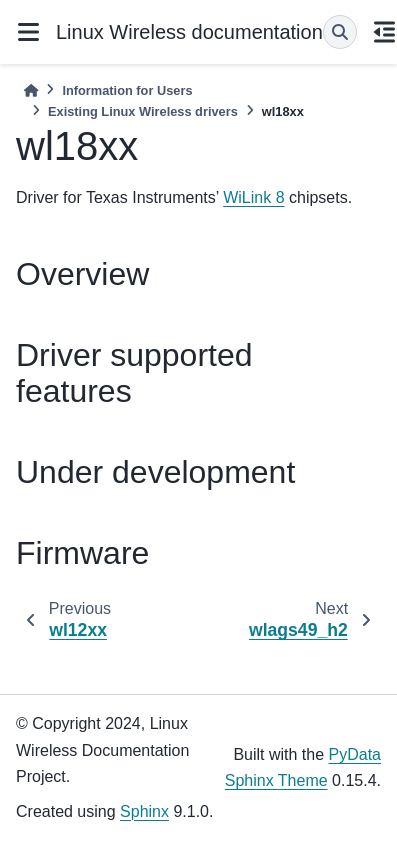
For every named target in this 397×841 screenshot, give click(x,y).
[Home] (31, 90)
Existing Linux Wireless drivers (143, 111)
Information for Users (127, 90)
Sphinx (144, 811)
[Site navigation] (28, 32)
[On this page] (385, 32)
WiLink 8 (253, 197)
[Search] (340, 32)
